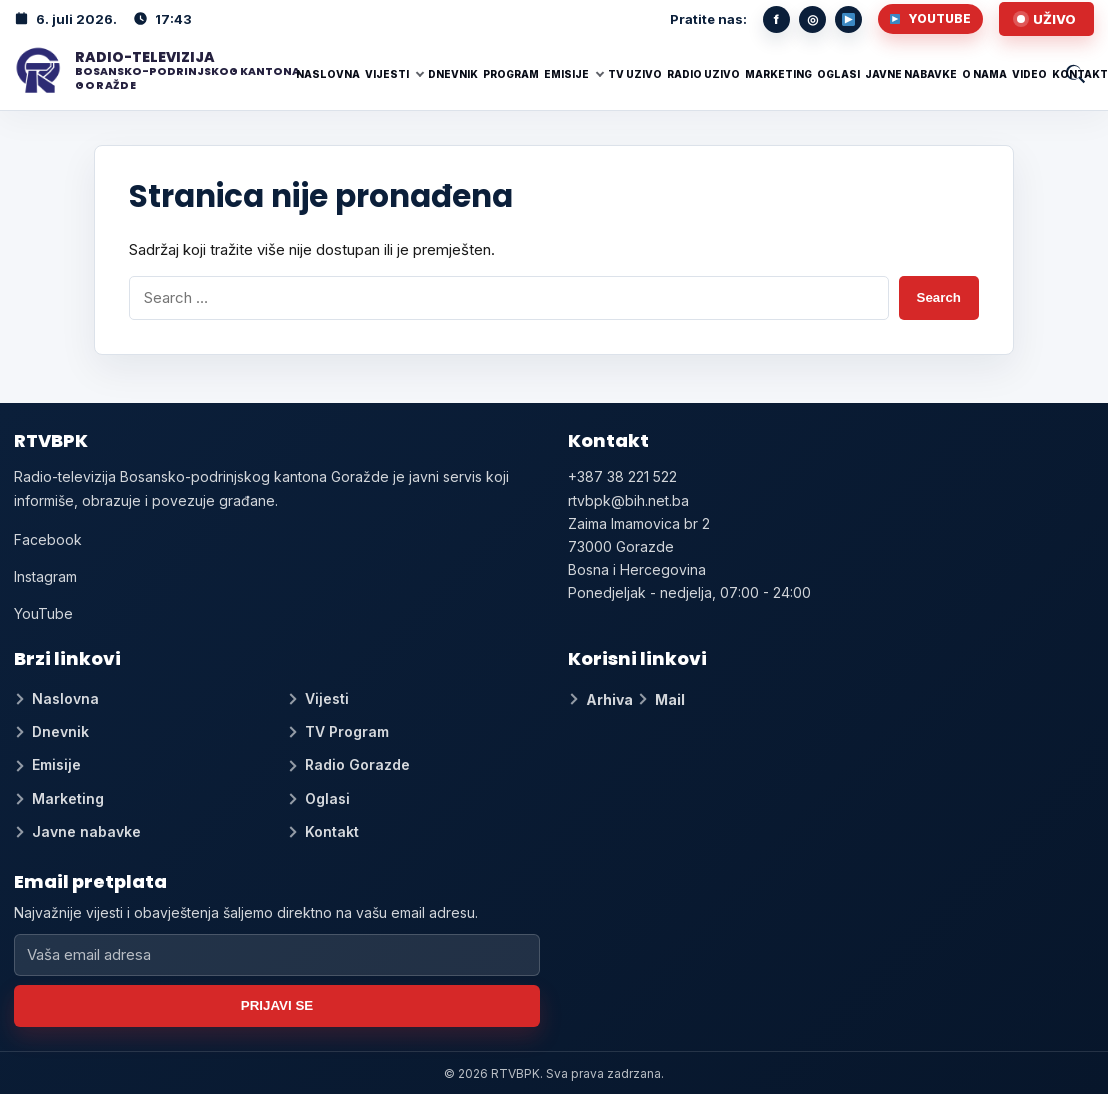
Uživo (1054, 19)
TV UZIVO (635, 74)
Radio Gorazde (357, 764)
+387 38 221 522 (622, 476)
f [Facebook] (776, 19)
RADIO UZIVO (703, 74)
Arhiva (609, 699)
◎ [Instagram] (812, 19)
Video (1029, 74)
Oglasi (838, 74)
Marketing (778, 74)
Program (511, 74)
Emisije (566, 74)
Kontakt (1080, 74)
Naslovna (328, 74)
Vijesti (387, 74)
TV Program (347, 731)
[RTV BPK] (149, 71)
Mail (670, 699)
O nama (984, 74)
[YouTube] (848, 19)
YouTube (930, 18)
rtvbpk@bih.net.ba (628, 500)
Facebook (48, 539)
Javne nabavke (911, 74)
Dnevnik (453, 74)
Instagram (45, 576)
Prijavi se (277, 1005)
